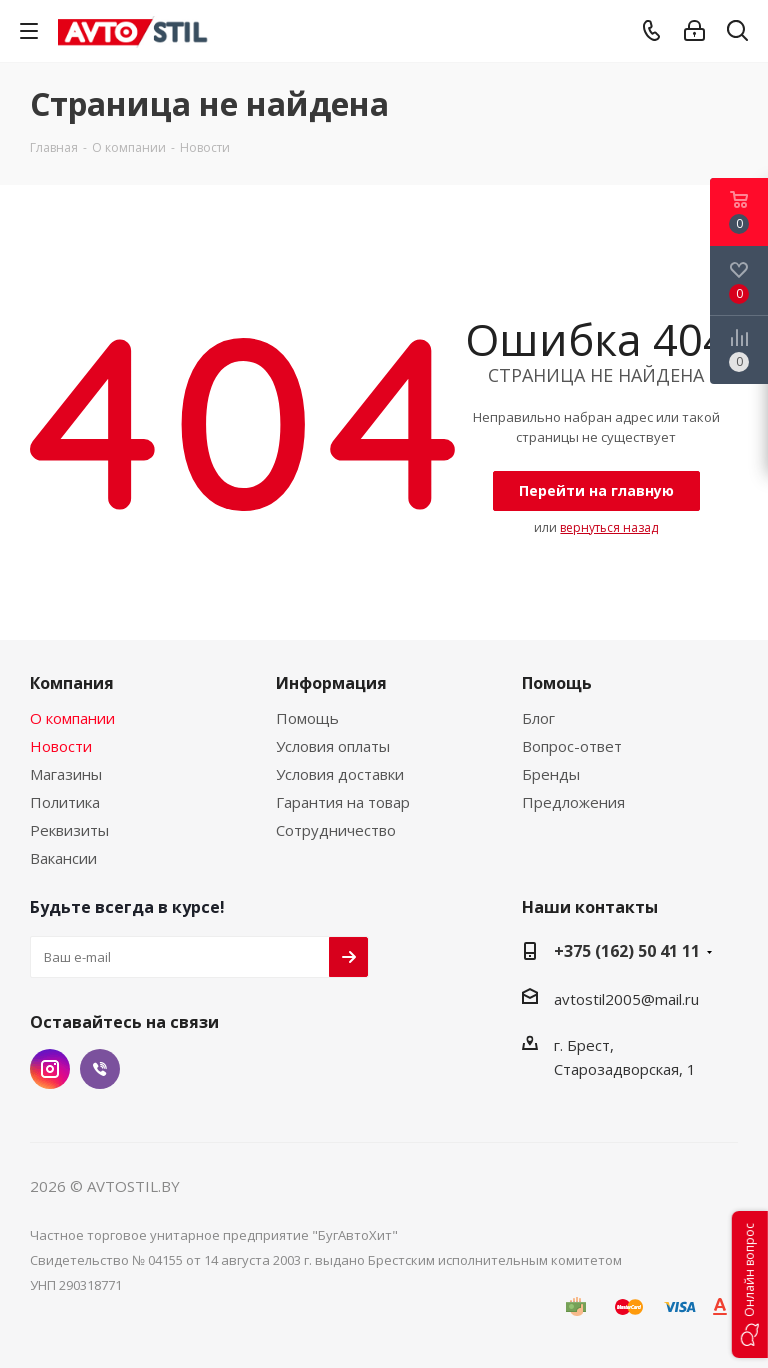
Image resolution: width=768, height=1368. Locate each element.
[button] (750, 1284)
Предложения (573, 802)
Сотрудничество (336, 830)
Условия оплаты (333, 746)
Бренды (551, 774)
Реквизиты (69, 830)
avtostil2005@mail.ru (626, 999)
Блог (538, 718)
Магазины (66, 774)
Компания (72, 683)
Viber (100, 1069)
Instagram (50, 1069)
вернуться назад (609, 527)
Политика (65, 802)
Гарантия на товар (343, 802)
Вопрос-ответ (572, 746)
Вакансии (63, 858)
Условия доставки (340, 774)
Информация (331, 683)
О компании (72, 718)
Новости (61, 746)
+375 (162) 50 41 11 (627, 951)
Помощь (307, 718)
